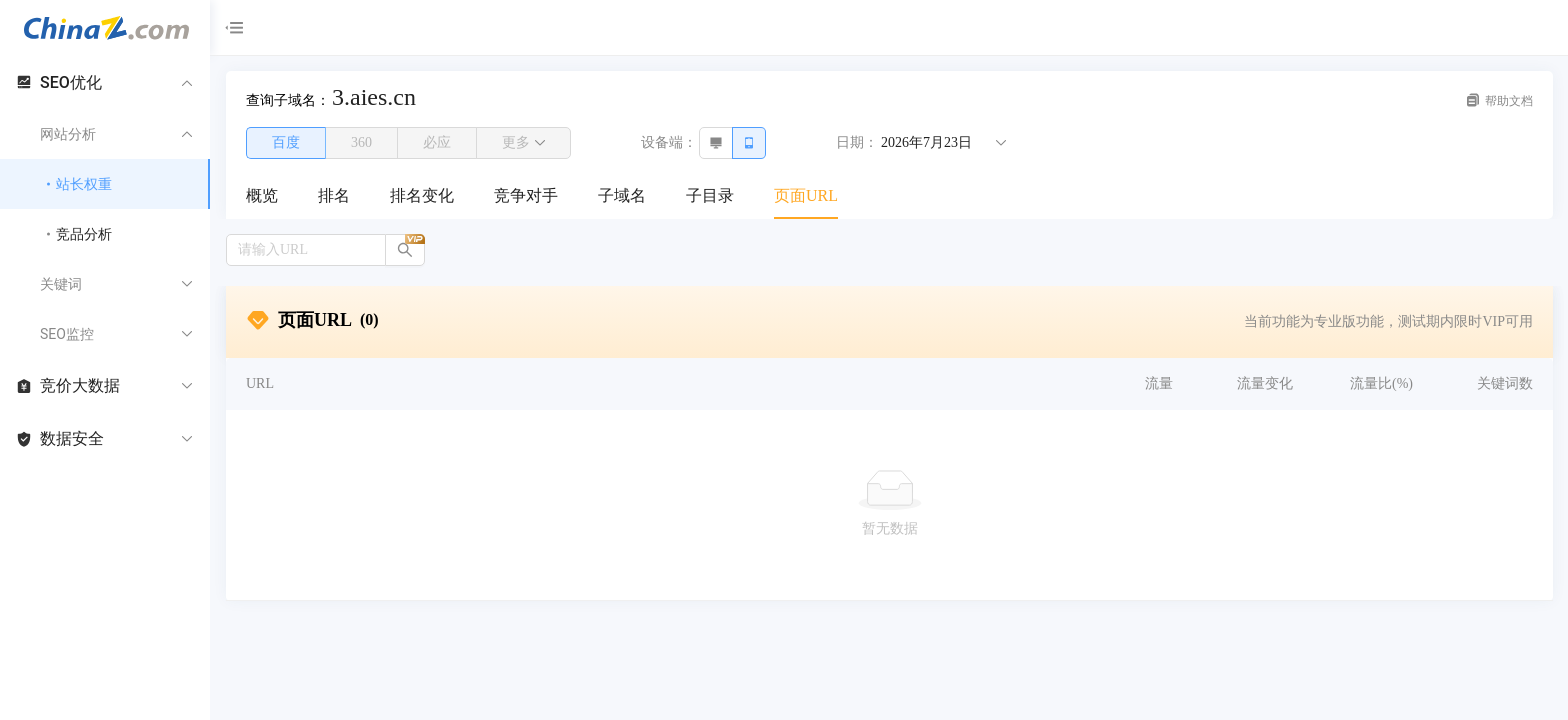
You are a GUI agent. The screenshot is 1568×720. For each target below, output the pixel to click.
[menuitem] (262, 197)
